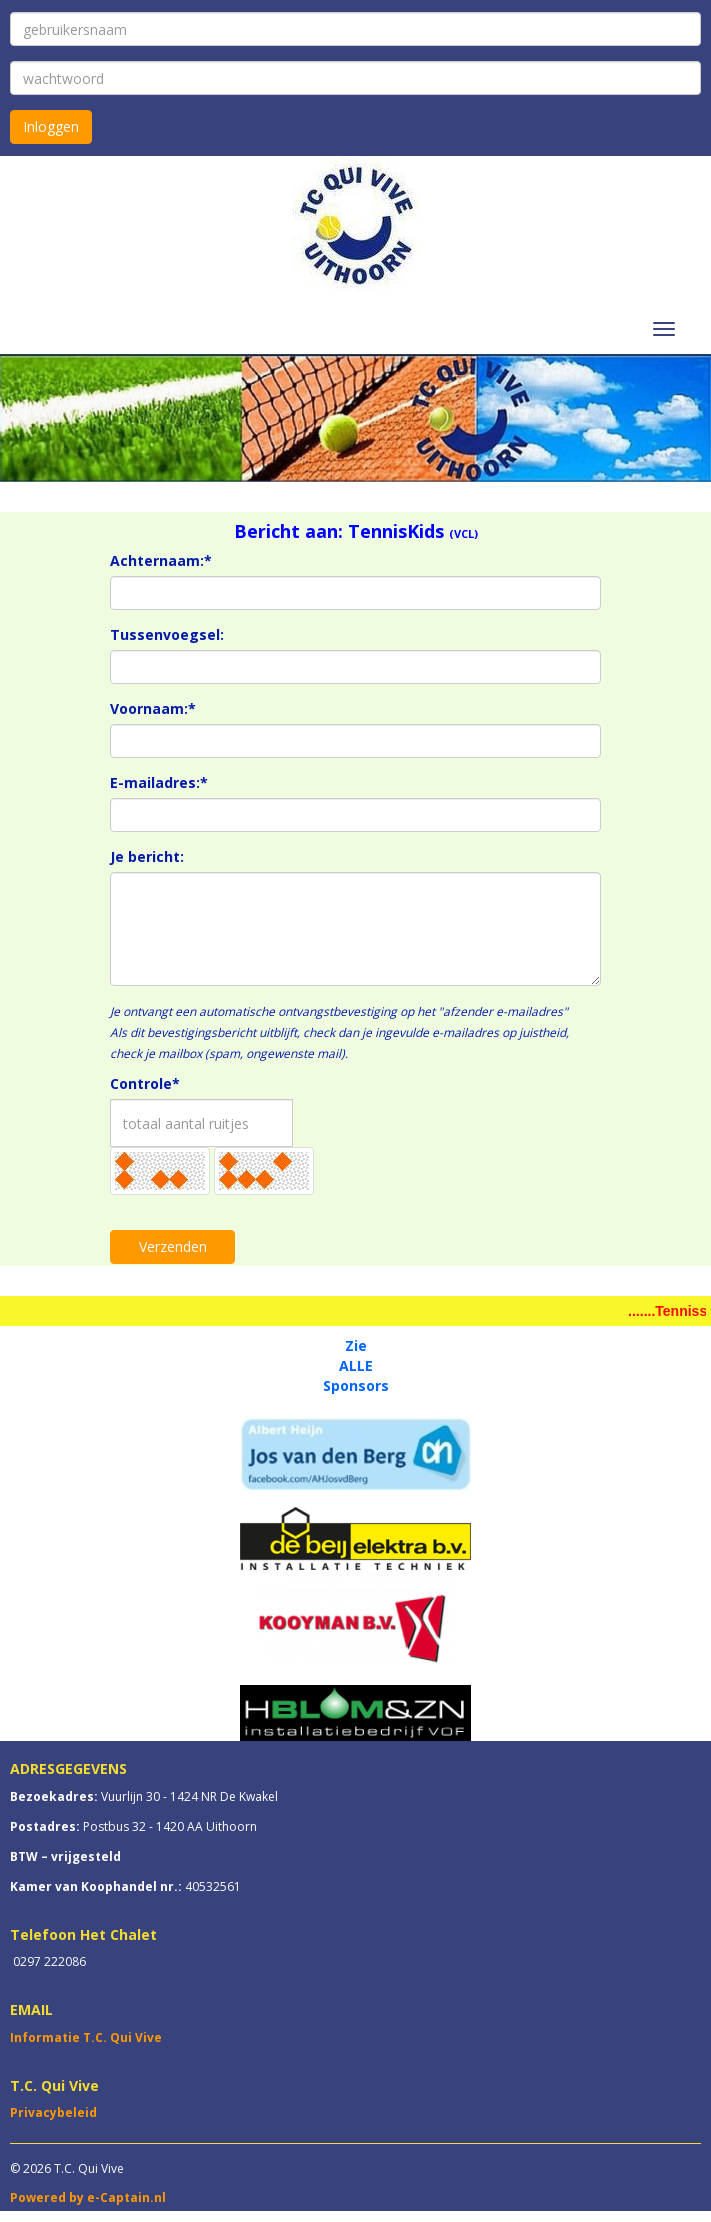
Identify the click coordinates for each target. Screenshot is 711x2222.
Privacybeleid (53, 2112)
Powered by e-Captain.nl (88, 2197)
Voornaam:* (153, 708)
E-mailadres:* (159, 782)
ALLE (356, 1365)
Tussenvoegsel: (167, 634)
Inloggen (51, 126)
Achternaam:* (161, 560)
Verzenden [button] (173, 1246)
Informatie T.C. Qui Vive (86, 2037)
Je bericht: (147, 856)
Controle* (145, 1083)
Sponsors (356, 1385)
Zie (356, 1345)
